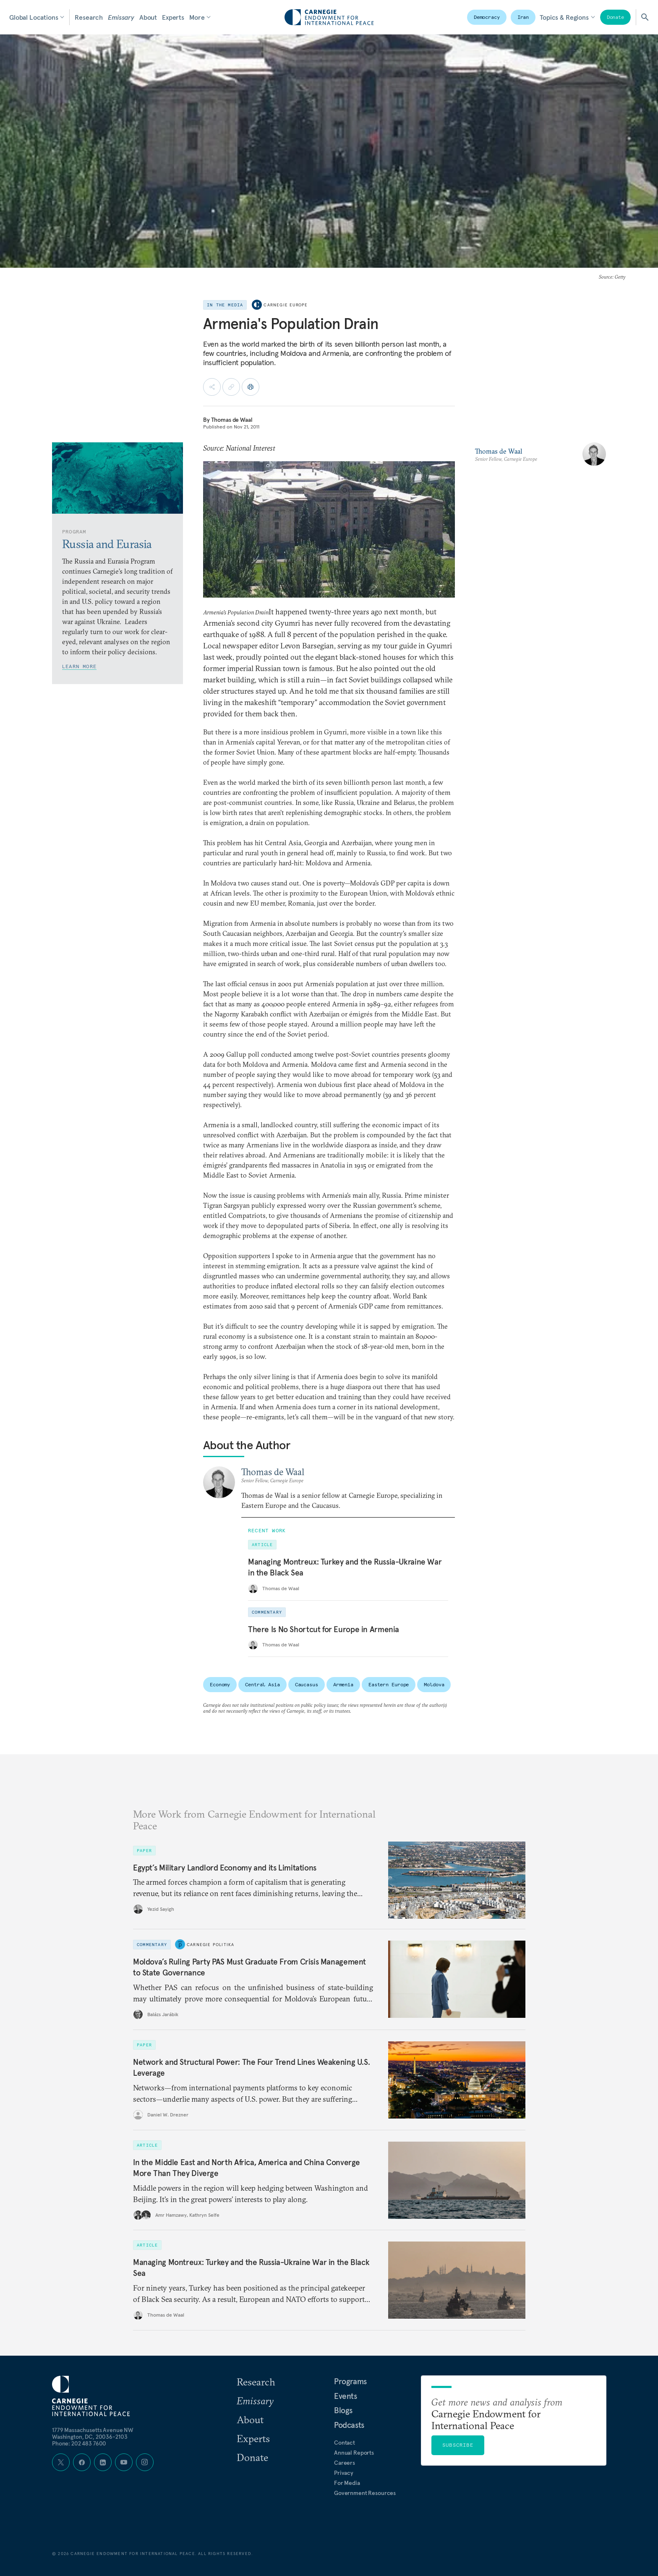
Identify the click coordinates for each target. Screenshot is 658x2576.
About (148, 17)
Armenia (343, 1684)
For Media (347, 2483)
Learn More (79, 666)
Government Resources (365, 2493)
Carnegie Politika (210, 1944)
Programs (350, 2381)
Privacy (343, 2473)
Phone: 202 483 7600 (79, 2443)
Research (89, 17)
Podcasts (349, 2425)
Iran (523, 17)
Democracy (487, 17)
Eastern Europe (388, 1684)
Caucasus (306, 1684)
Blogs (343, 2410)
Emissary (121, 17)
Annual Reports (354, 2452)
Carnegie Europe (286, 305)
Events (345, 2396)
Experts (173, 17)
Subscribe (457, 2445)
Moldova (434, 1684)
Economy (220, 1684)
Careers (344, 2462)
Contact (344, 2442)
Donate (615, 17)
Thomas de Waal (232, 419)
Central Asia (262, 1684)
